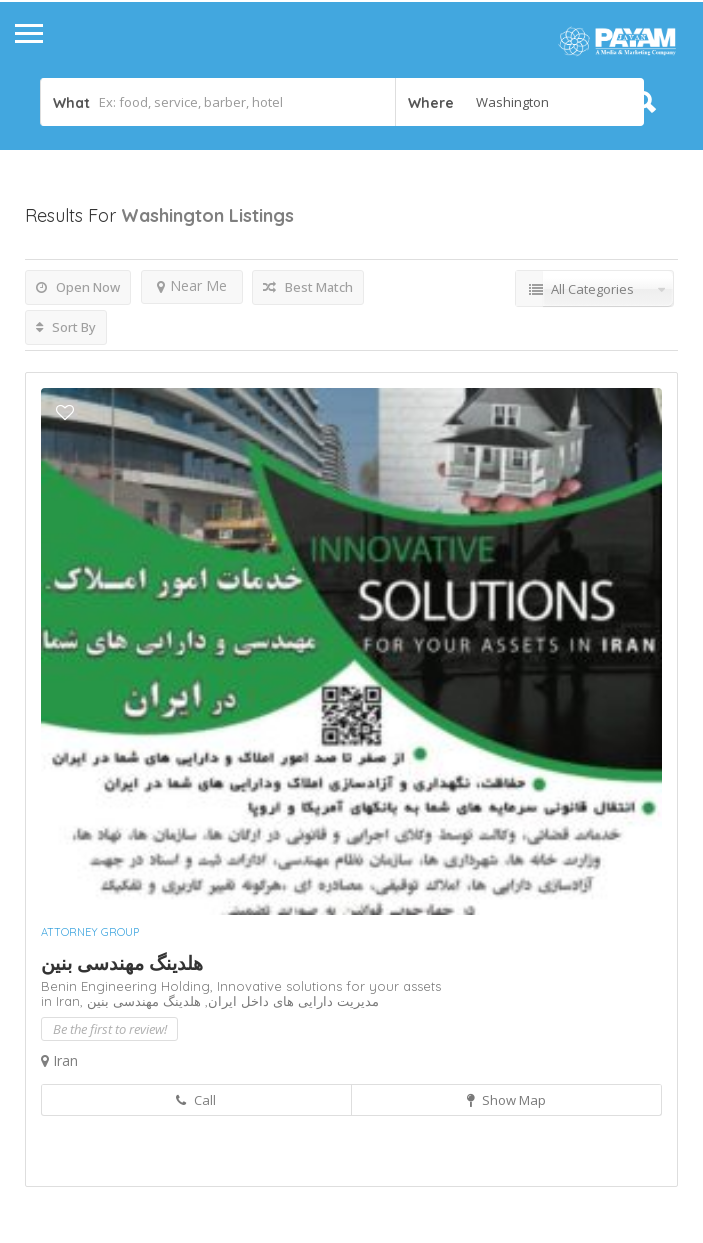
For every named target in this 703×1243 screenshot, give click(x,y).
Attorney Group (90, 932)
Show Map (506, 1100)
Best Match (308, 287)
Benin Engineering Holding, (129, 986)
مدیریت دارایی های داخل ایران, (290, 1001)
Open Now (78, 287)
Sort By (66, 327)
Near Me (192, 285)
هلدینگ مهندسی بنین (122, 963)
